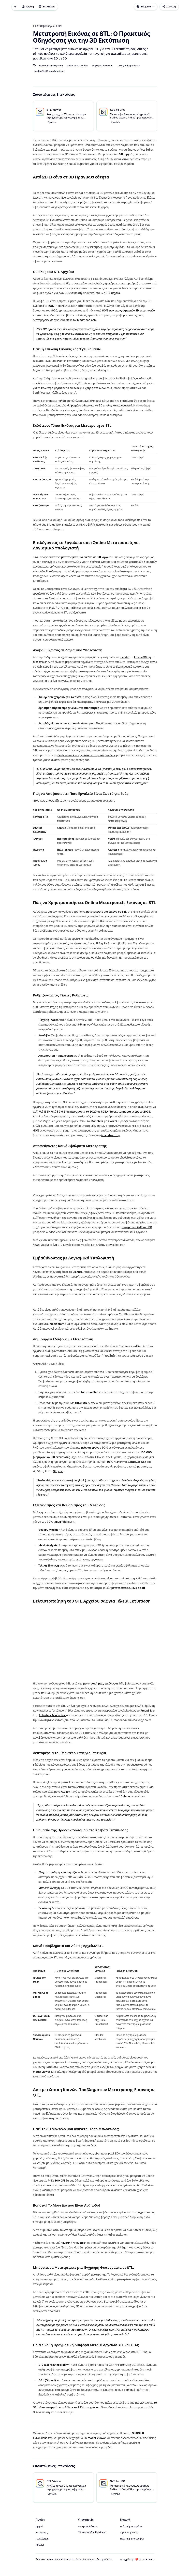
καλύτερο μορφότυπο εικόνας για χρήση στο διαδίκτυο (76, 388)
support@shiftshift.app (92, 2532)
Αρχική (39, 2526)
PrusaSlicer (147, 1710)
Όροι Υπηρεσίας (129, 2532)
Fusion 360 (141, 657)
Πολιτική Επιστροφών (132, 2538)
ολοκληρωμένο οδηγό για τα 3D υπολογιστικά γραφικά (97, 405)
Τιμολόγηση (42, 2538)
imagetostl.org (110, 1135)
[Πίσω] (15, 7)
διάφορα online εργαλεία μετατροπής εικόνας (86, 755)
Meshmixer (40, 662)
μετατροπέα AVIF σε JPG (136, 1227)
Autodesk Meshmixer (52, 1715)
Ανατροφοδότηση (87, 2526)
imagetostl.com (87, 320)
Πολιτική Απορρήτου (131, 2526)
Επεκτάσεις (42, 2532)
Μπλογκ (40, 2544)
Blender (124, 657)
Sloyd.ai (58, 1471)
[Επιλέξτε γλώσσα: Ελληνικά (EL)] (145, 6)
